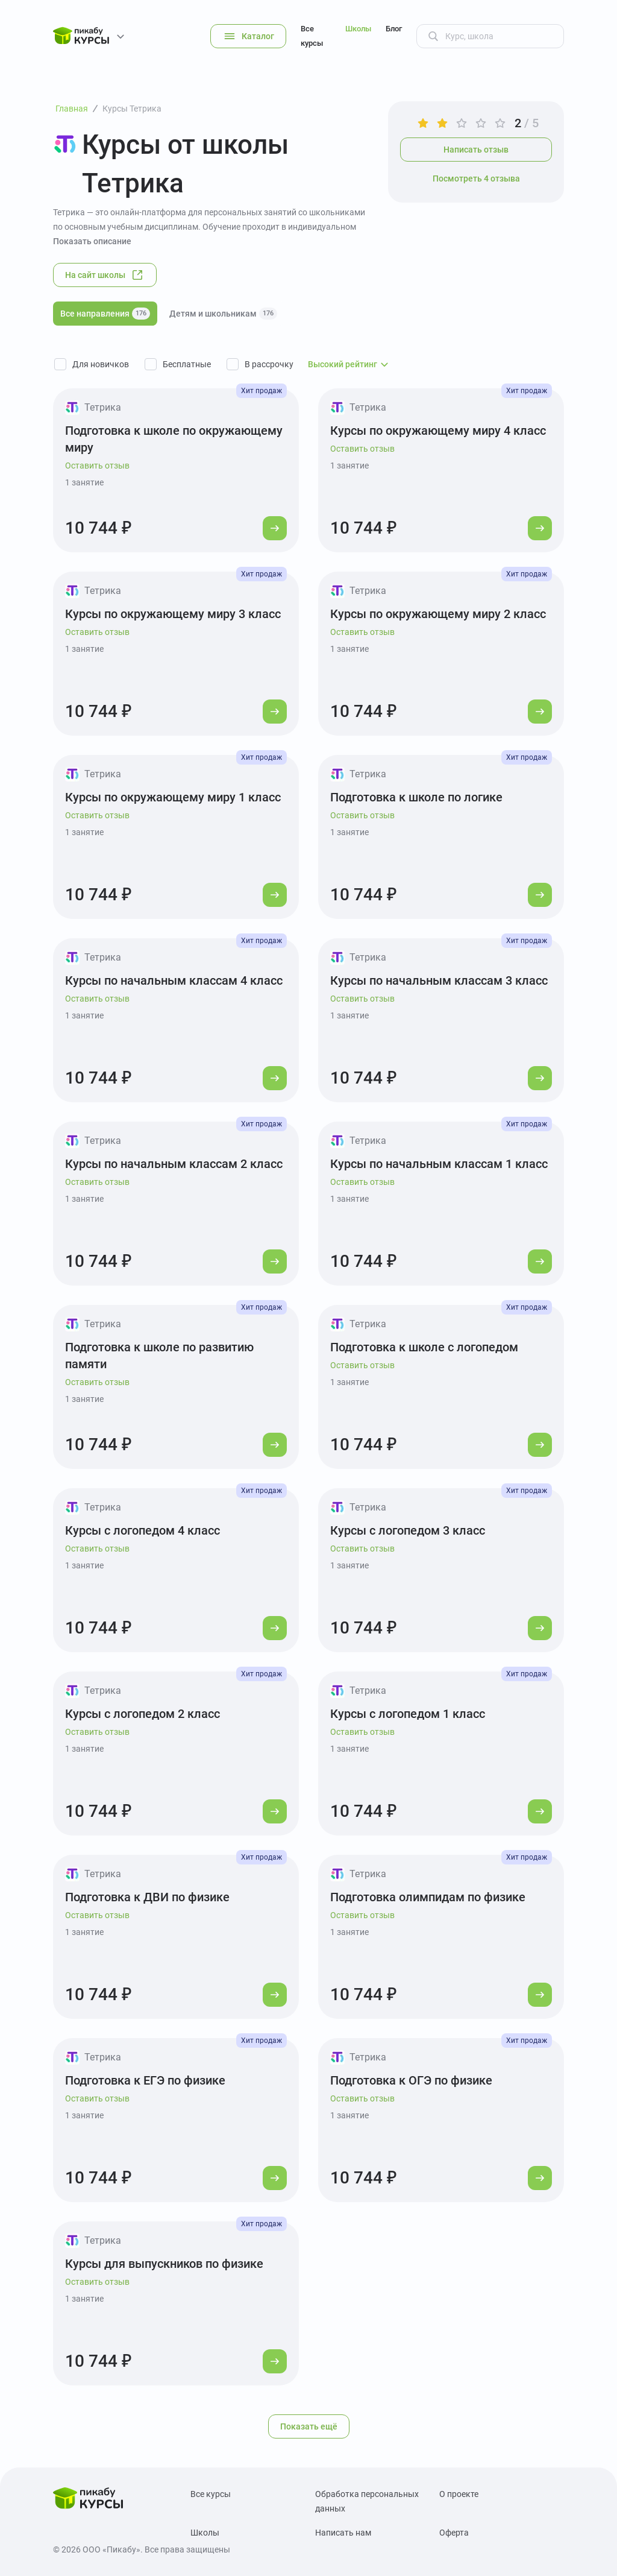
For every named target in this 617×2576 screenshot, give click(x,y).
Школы (358, 28)
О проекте (458, 2494)
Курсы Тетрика (131, 108)
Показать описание (92, 241)
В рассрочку (269, 364)
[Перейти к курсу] (275, 528)
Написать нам (343, 2532)
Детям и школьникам (223, 314)
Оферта (454, 2532)
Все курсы (312, 36)
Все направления (105, 314)
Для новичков (100, 364)
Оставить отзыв (97, 465)
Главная (71, 108)
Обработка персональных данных (367, 2501)
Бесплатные (187, 364)
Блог (394, 28)
